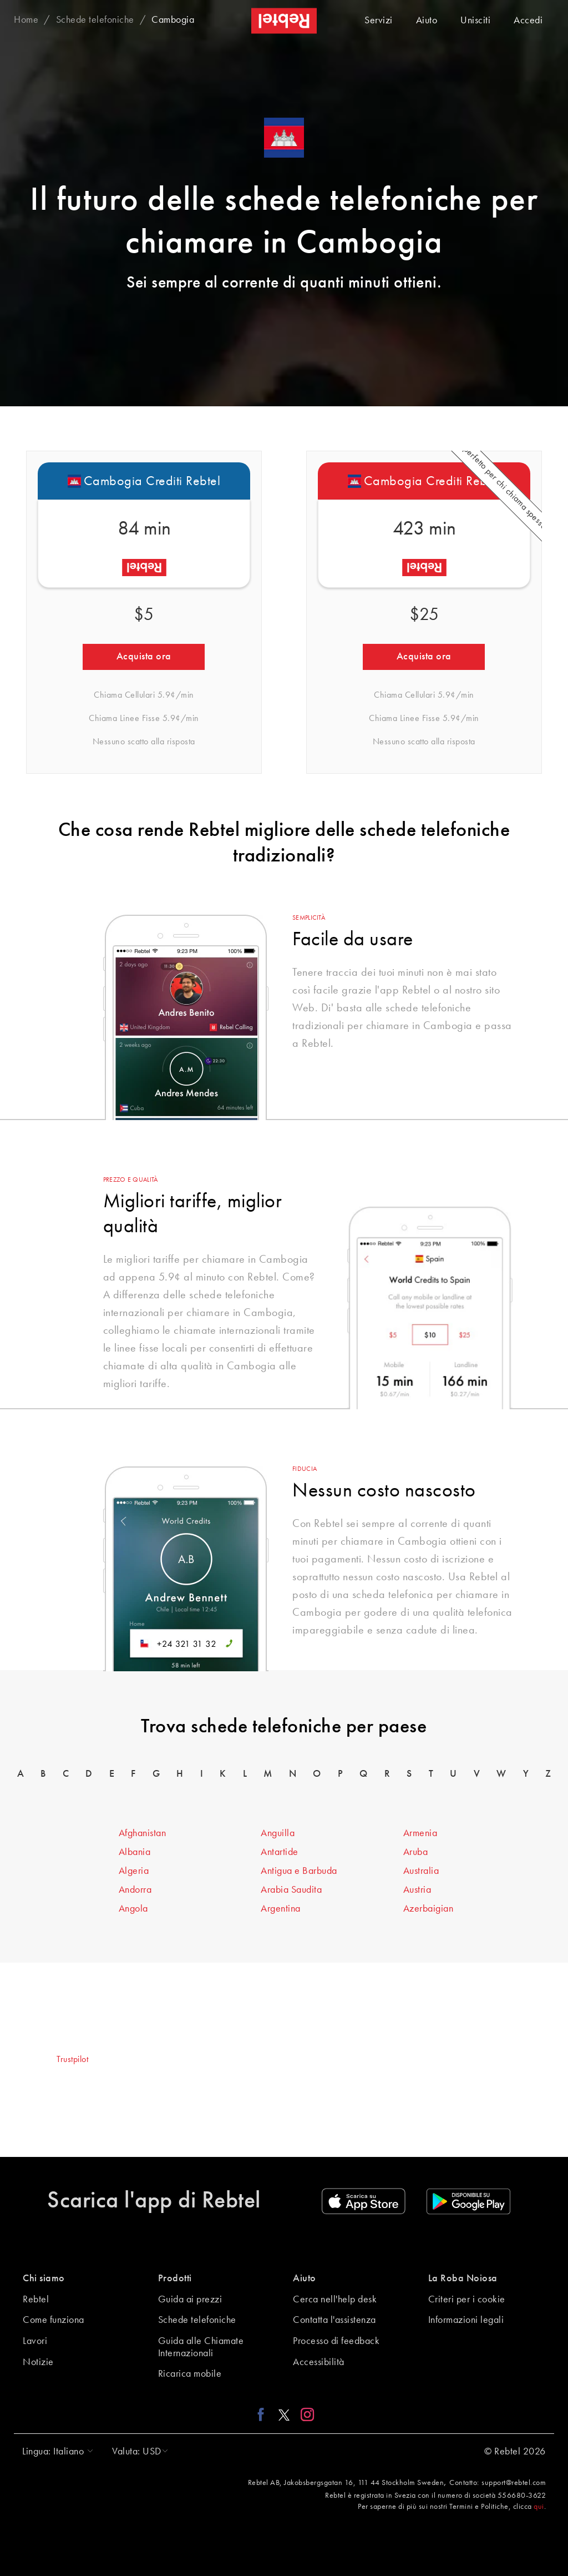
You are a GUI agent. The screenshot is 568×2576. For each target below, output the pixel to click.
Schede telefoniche (197, 2320)
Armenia (420, 1833)
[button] (55, 2452)
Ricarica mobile (190, 2374)
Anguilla (278, 1833)
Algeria (134, 1871)
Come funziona (53, 2320)
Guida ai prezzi (190, 2300)
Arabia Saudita (291, 1890)
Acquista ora (143, 657)
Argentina (281, 1909)
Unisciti (475, 21)
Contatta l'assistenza (334, 2320)
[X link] (284, 2414)
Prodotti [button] (175, 2278)
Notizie (38, 2362)
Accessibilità (318, 2362)
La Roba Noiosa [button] (463, 2278)
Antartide (279, 1852)
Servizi (378, 21)
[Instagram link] (305, 2414)
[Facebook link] (263, 2414)
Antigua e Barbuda (299, 1871)
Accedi (528, 21)
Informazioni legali (466, 2320)
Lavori (35, 2341)
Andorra (135, 1890)
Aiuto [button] (304, 2278)
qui (539, 2507)
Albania (135, 1852)
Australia (421, 1871)
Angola (133, 1909)
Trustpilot (72, 2059)
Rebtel (36, 2300)
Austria (417, 1890)
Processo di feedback (336, 2341)
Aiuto (427, 21)
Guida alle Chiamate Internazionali (201, 2347)
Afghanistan (142, 1833)
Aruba (415, 1852)
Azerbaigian (428, 1909)
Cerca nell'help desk (335, 2300)
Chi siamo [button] (44, 2278)
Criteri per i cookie (466, 2300)
